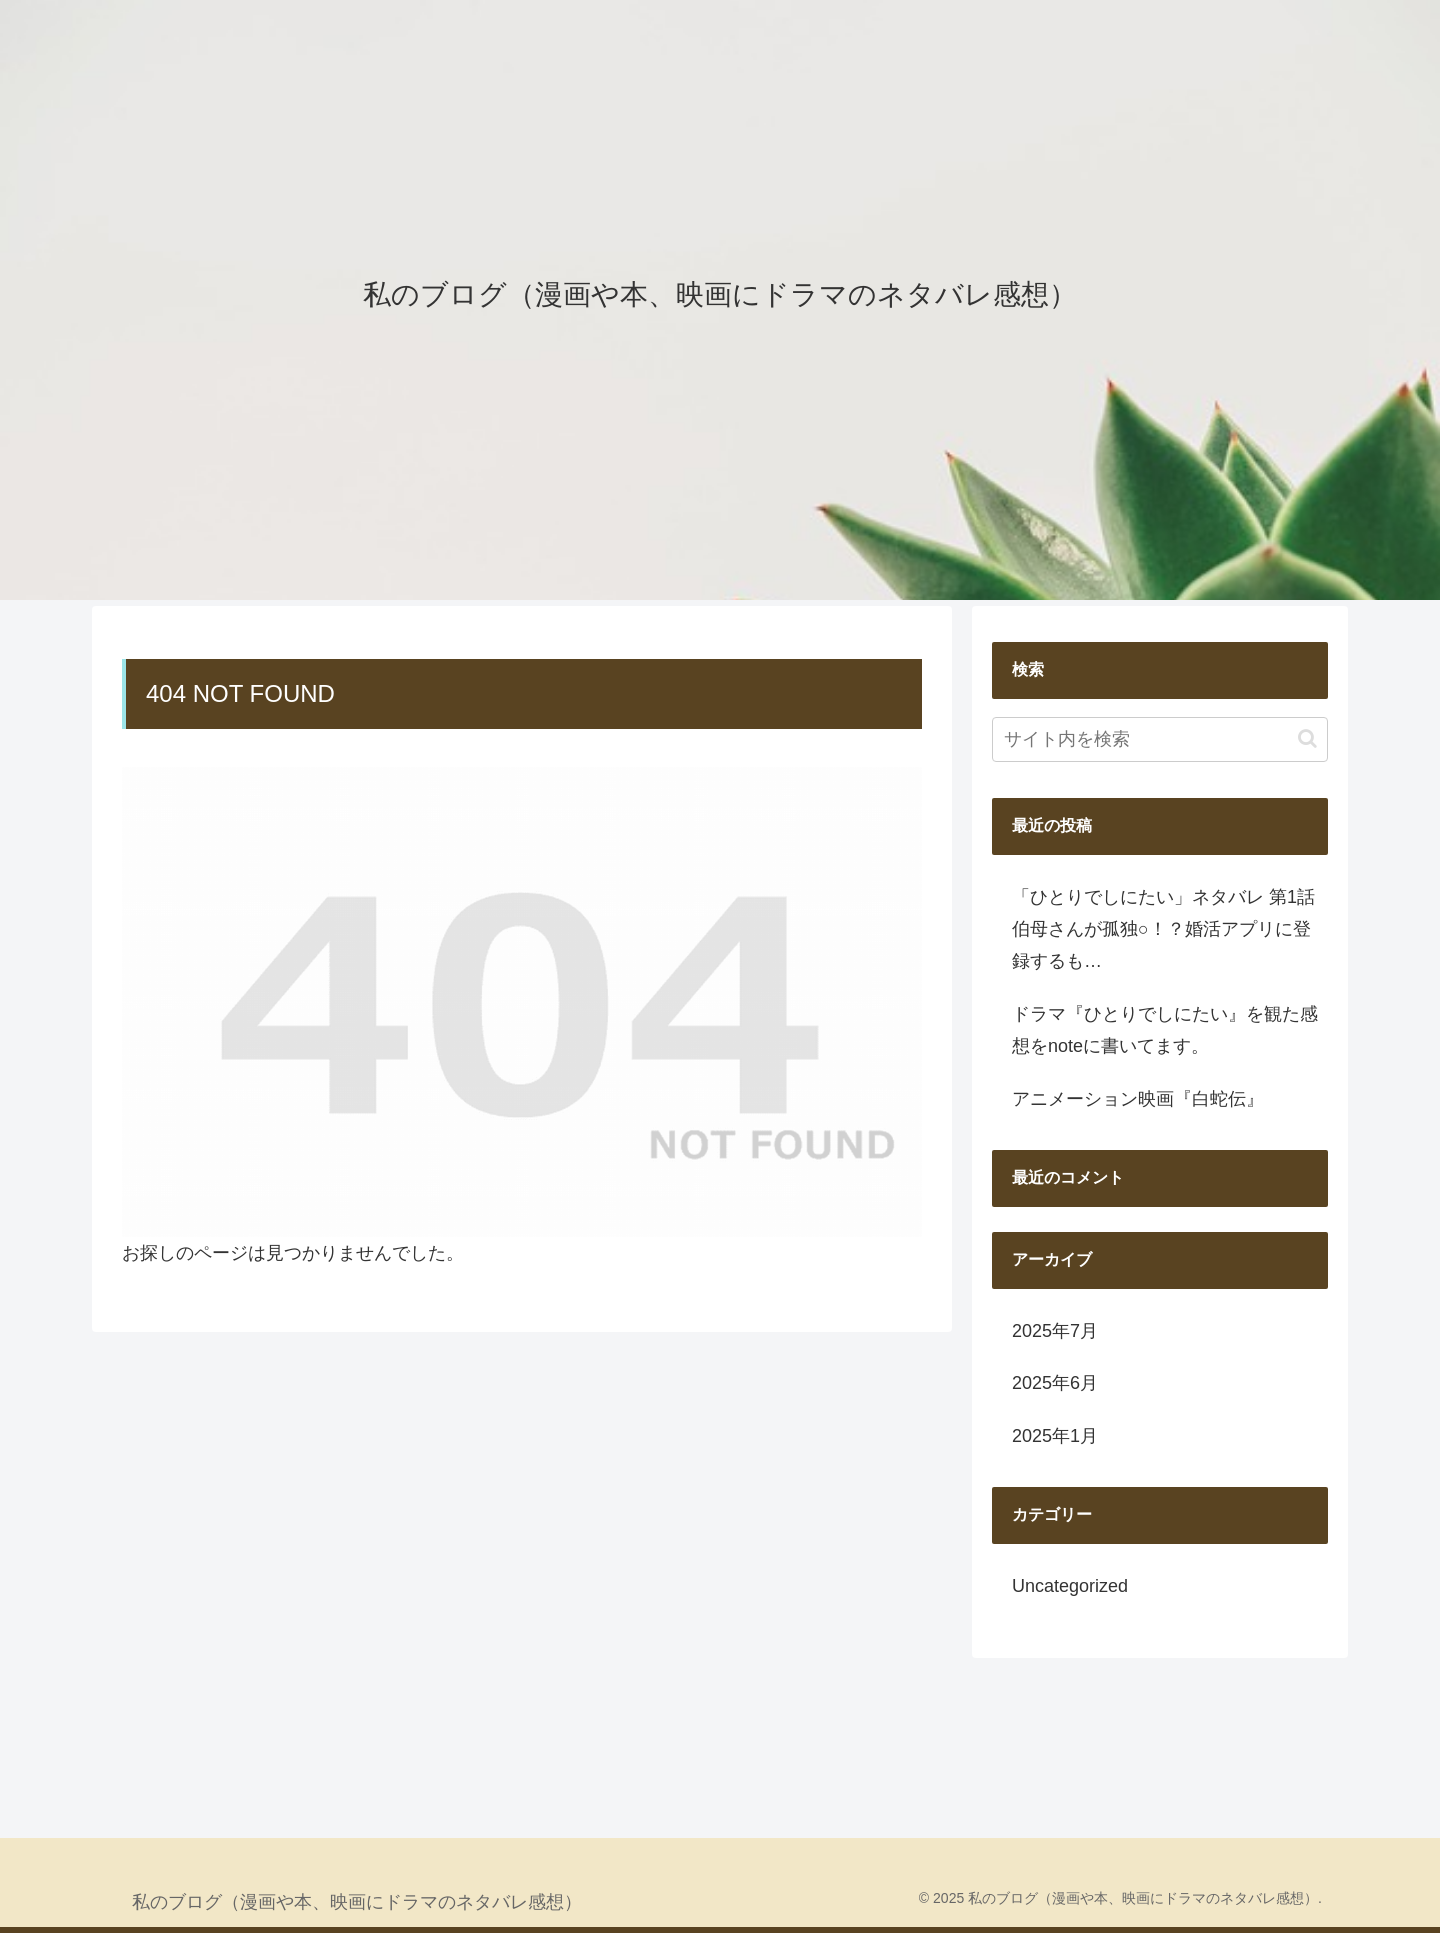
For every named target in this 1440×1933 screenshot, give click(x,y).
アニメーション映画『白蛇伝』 (1138, 1099)
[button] (1307, 738)
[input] (1160, 739)
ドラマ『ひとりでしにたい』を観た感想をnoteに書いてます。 (1165, 1030)
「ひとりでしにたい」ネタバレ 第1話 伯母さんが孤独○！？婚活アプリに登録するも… (1163, 929)
